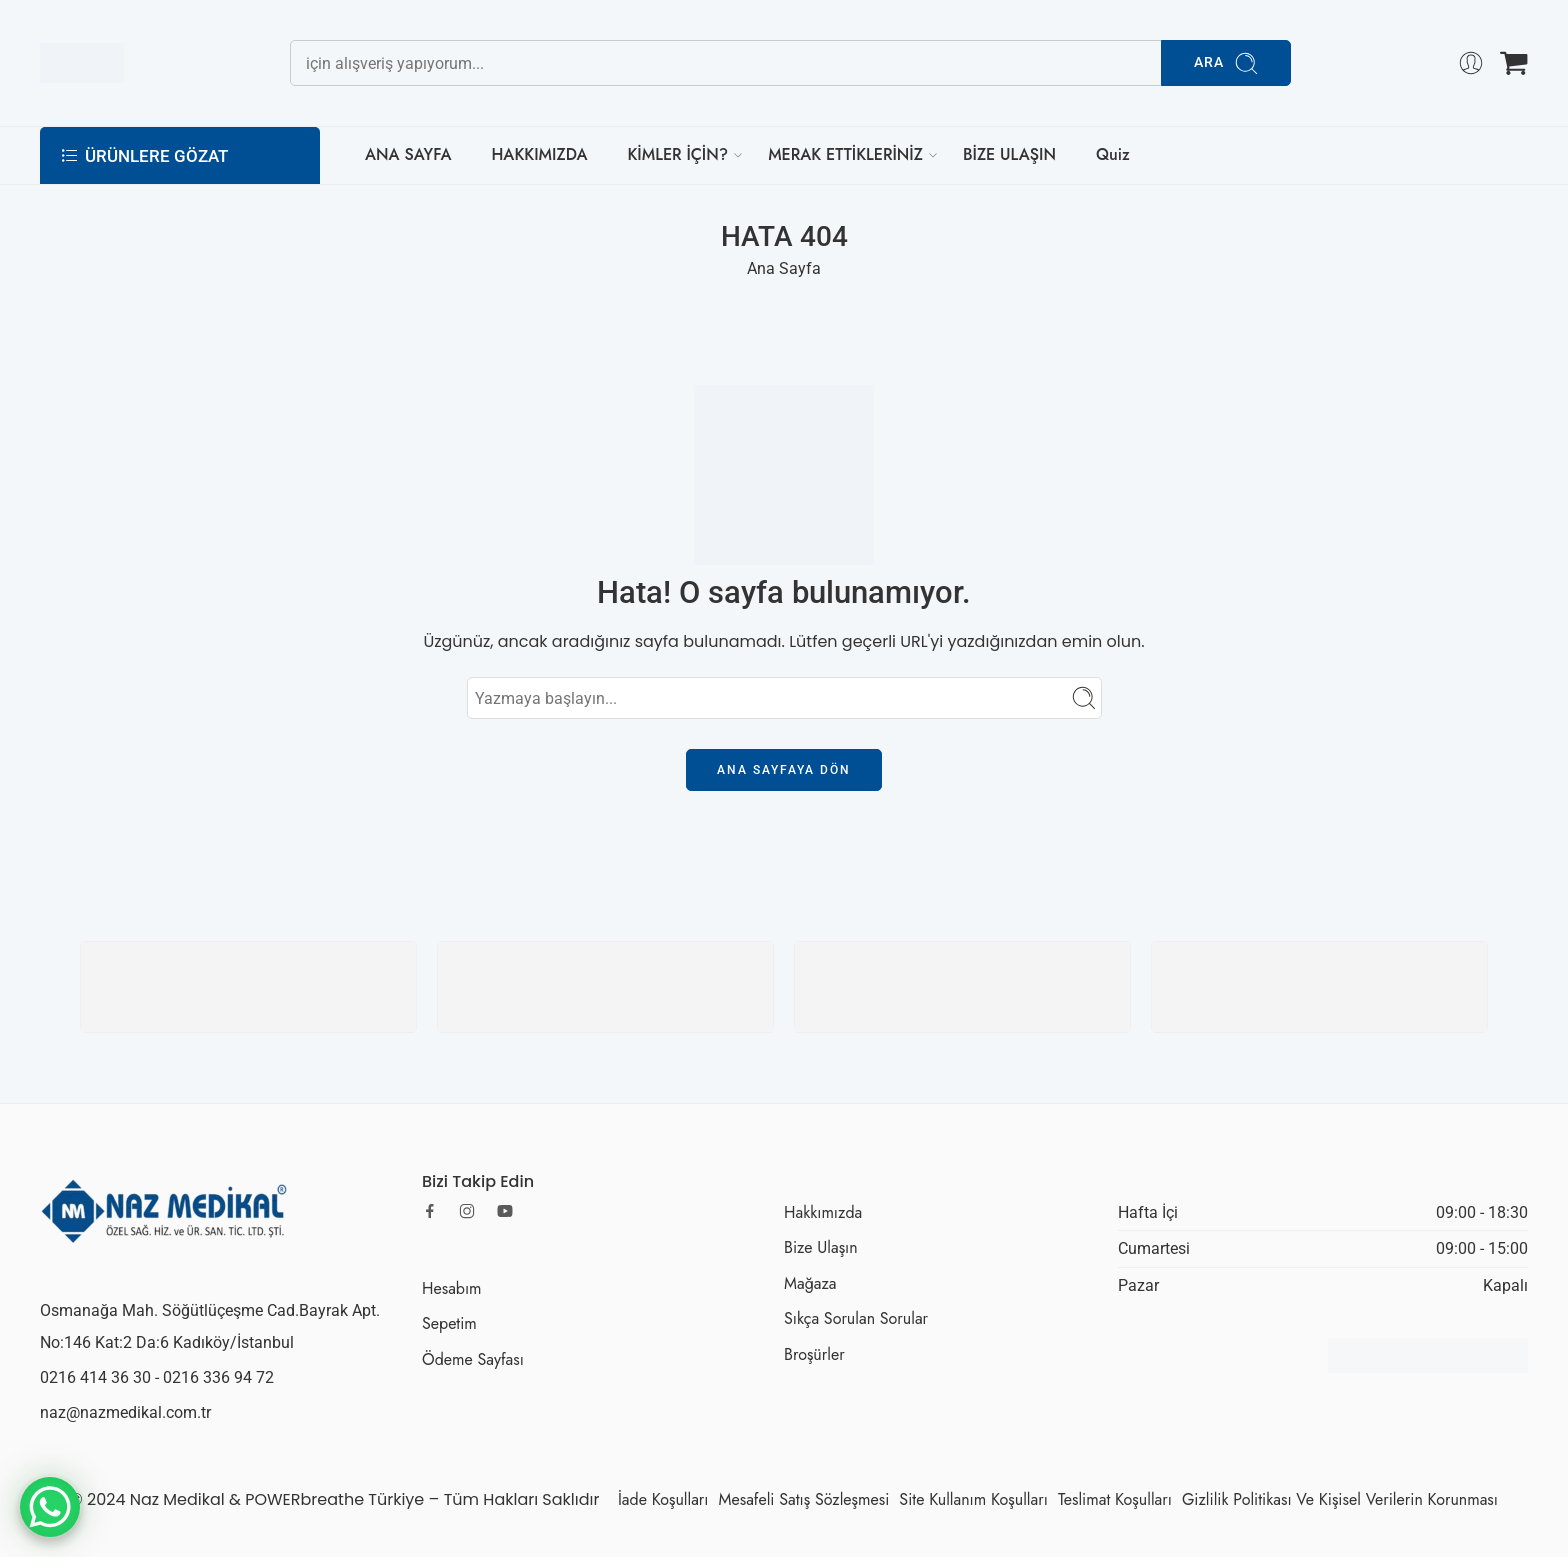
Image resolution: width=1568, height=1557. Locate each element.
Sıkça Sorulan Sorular (856, 1318)
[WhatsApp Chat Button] (50, 1507)
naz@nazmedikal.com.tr (125, 1412)
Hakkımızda (823, 1212)
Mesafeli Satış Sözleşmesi (804, 1499)
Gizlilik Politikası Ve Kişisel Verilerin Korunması (1340, 1499)
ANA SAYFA (408, 154)
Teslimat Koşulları (1115, 1499)
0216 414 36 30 (95, 1377)
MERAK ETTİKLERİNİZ (845, 154)
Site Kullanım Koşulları (973, 1499)
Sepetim (449, 1323)
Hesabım (452, 1288)
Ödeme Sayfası (473, 1359)
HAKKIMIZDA (539, 154)
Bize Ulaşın (821, 1247)
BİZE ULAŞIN (1009, 154)
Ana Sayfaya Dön (784, 770)
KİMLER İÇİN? (677, 154)
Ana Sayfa (784, 268)
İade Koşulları (663, 1499)
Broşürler (814, 1354)
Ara (1226, 63)
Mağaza (810, 1283)
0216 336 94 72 (218, 1377)
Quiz (1113, 154)
